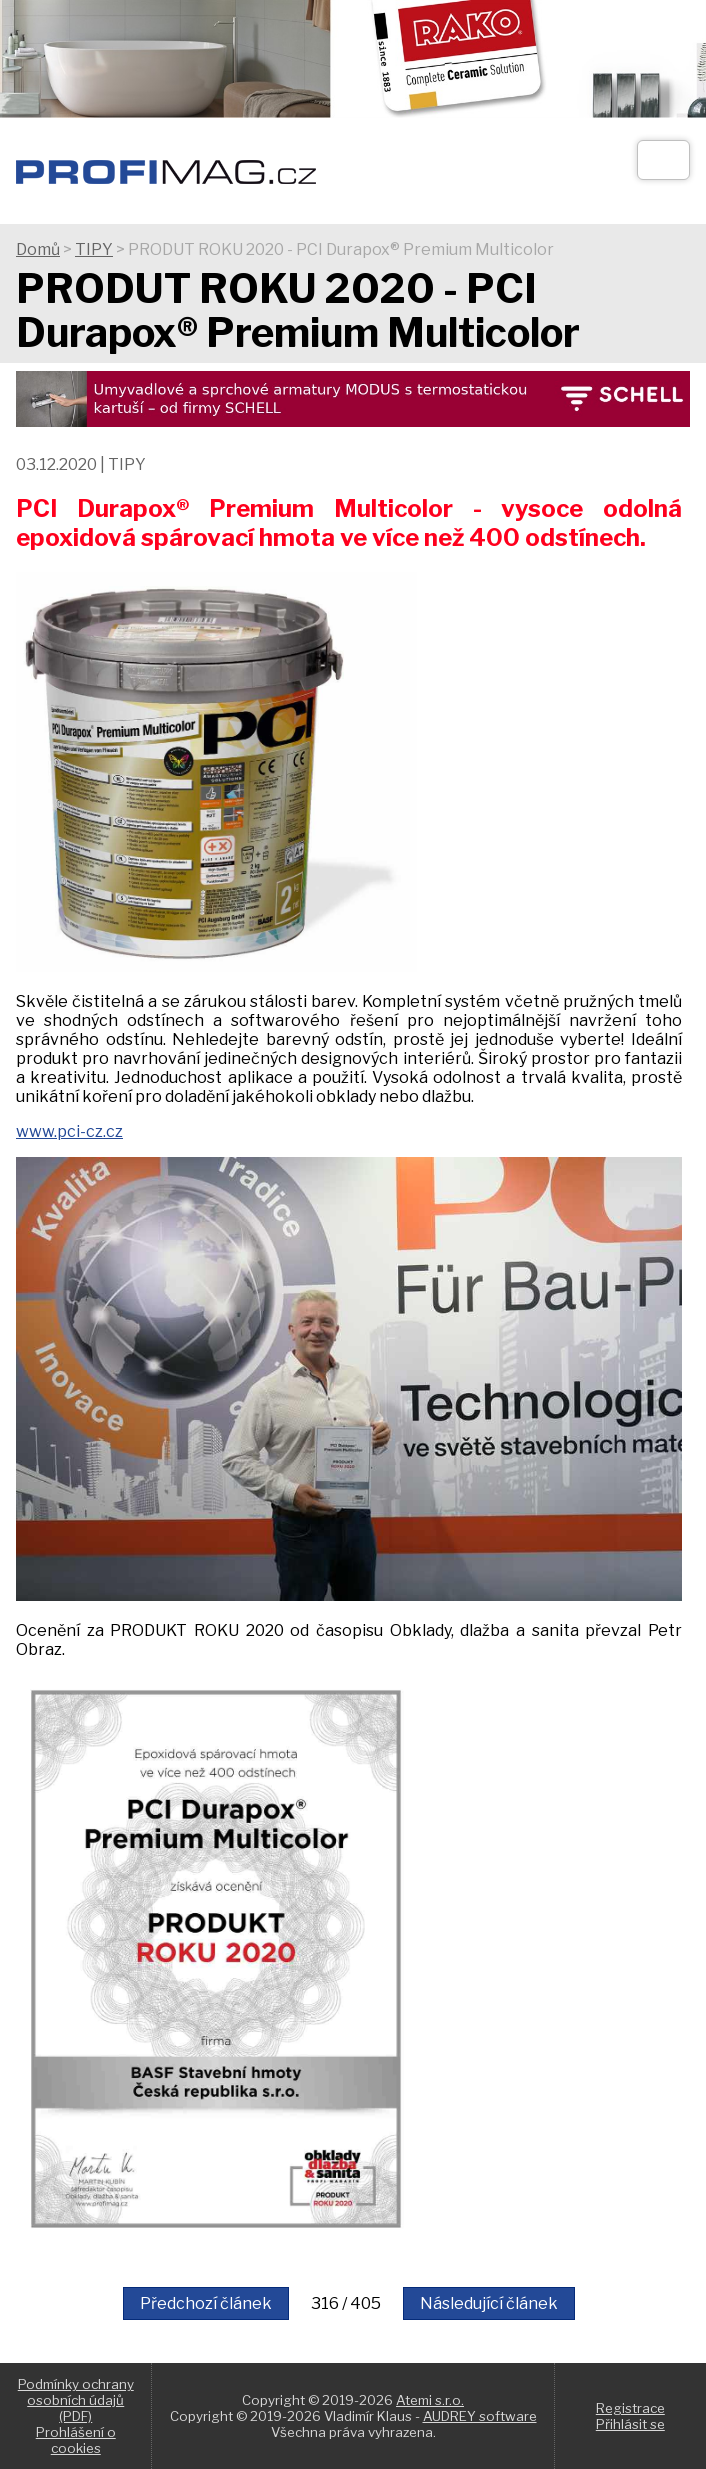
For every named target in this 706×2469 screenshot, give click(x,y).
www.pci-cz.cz (69, 1131)
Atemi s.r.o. (430, 2400)
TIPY (94, 249)
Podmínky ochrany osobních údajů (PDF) (76, 2400)
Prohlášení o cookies (76, 2440)
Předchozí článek (206, 2303)
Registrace (630, 2408)
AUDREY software (480, 2416)
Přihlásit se (630, 2424)
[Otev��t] (663, 160)
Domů (38, 249)
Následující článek (489, 2303)
